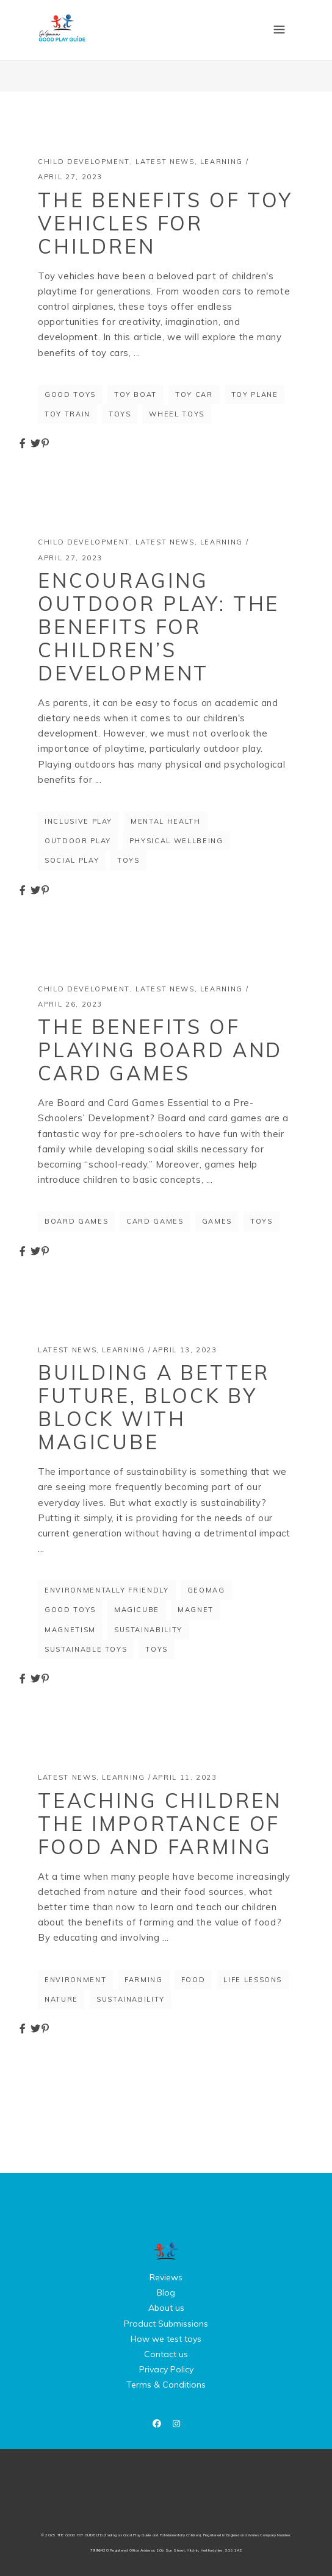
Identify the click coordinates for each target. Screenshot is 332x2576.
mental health (165, 821)
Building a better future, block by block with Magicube (154, 1407)
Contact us (166, 2354)
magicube (136, 1609)
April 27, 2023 (70, 177)
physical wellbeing (176, 841)
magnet (196, 1609)
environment (75, 1979)
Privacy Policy (166, 2369)
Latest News (164, 161)
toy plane (254, 394)
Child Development (84, 161)
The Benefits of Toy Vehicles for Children (165, 223)
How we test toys (166, 2338)
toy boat (135, 394)
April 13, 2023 (185, 1350)
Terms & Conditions (166, 2384)
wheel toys (176, 414)
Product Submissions (166, 2323)
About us (166, 2307)
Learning (221, 161)
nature (61, 1999)
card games (155, 1221)
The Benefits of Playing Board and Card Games (160, 1050)
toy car (194, 394)
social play (72, 860)
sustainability (148, 1629)
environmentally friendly (107, 1590)
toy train (67, 414)
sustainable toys (86, 1649)
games (217, 1221)
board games (76, 1221)
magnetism (70, 1629)
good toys (70, 394)
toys (120, 414)
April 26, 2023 (70, 1004)
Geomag (206, 1590)
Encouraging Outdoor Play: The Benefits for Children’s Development (159, 626)
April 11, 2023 (185, 1777)
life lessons (252, 1979)
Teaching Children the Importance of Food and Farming (160, 1823)
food (193, 1979)
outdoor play (78, 841)
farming (144, 1979)
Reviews (166, 2277)
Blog (166, 2292)
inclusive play (78, 821)
